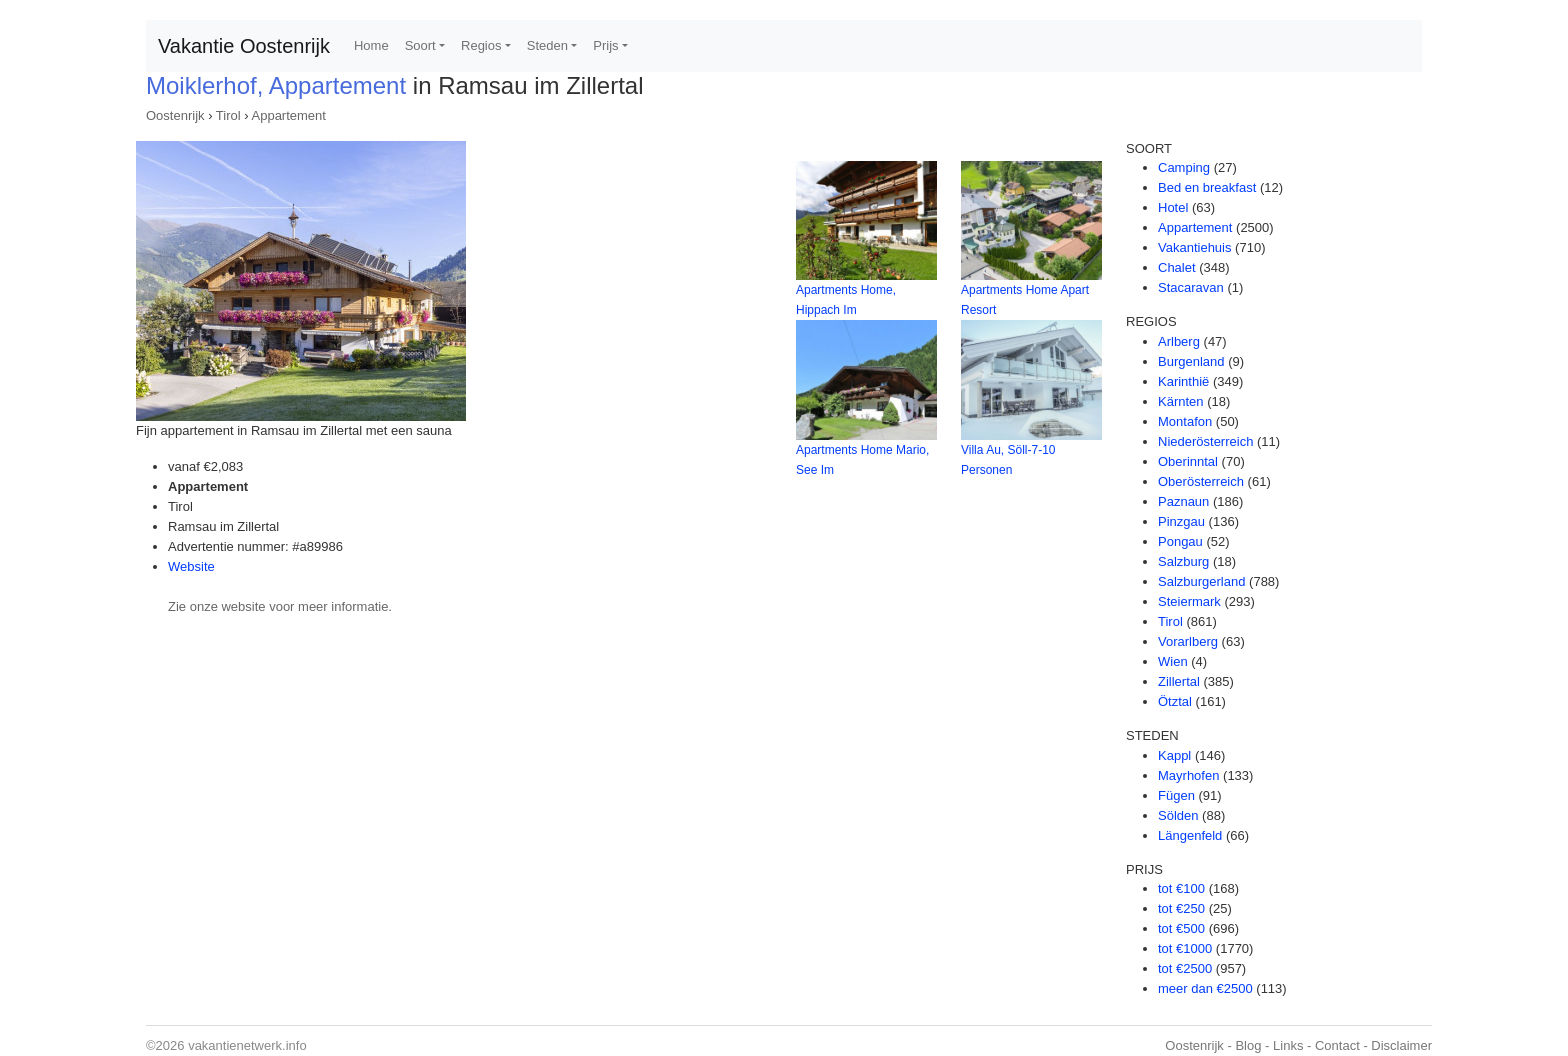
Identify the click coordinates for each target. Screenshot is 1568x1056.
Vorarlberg (1188, 641)
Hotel (1173, 207)
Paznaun (1183, 501)
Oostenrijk (175, 115)
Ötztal (1175, 701)
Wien (1173, 661)
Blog (1248, 1045)
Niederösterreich (1205, 441)
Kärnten (1181, 401)
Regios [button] (481, 45)
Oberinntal (1188, 461)
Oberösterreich (1201, 481)
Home (371, 45)
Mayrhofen (1188, 775)
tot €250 (1181, 908)
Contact (1337, 1045)
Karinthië (1183, 381)
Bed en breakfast (1207, 187)
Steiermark (1189, 601)
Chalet (1177, 267)
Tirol (228, 115)
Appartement (289, 115)
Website (191, 566)
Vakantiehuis (1194, 247)
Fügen (1176, 795)
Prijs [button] (605, 45)
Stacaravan (1191, 287)
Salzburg (1183, 561)
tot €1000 (1185, 948)
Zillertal (1179, 681)
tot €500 (1181, 928)
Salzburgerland (1201, 581)
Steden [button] (547, 45)
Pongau (1180, 541)
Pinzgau (1181, 521)
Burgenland (1191, 361)
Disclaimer (1401, 1045)
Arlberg (1179, 341)
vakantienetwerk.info (247, 1045)
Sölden (1178, 815)
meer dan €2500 (1205, 988)
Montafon (1185, 421)
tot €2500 (1185, 968)
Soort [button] (420, 45)
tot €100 (1181, 888)
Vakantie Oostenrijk (244, 46)
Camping (1184, 167)
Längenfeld (1190, 835)
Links (1288, 1045)
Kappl (1174, 755)
